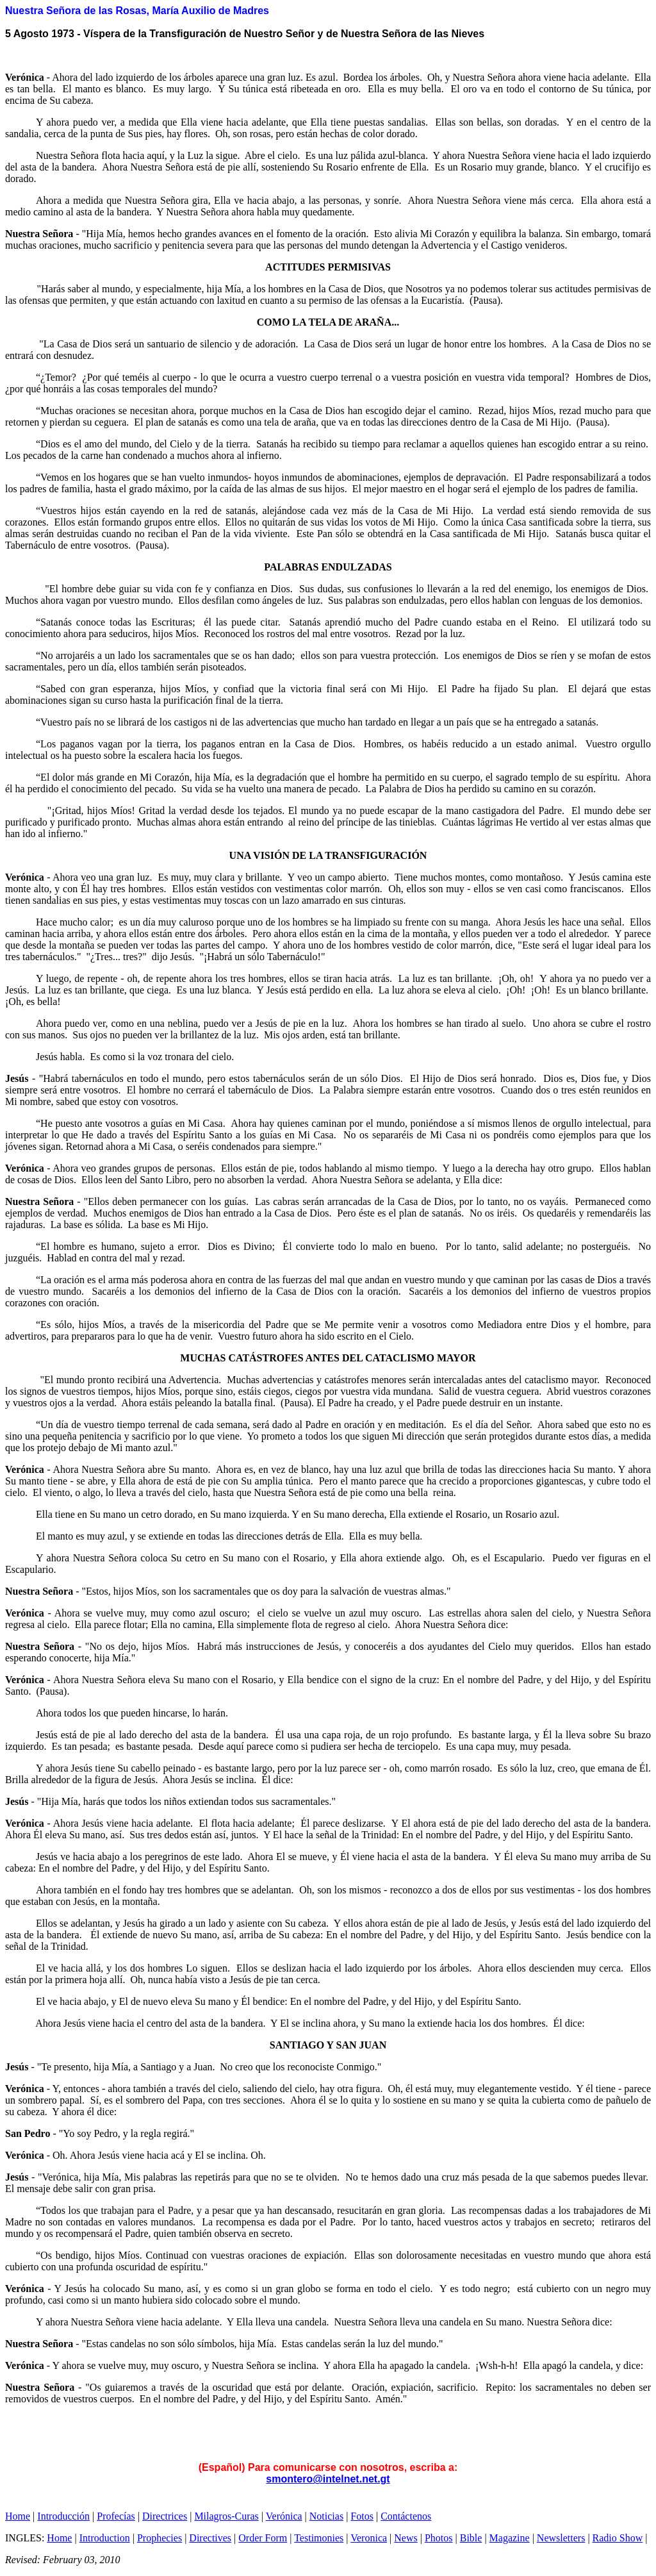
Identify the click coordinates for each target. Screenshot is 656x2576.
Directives (210, 2537)
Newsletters (561, 2537)
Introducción (63, 2516)
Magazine (509, 2537)
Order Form (262, 2537)
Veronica (368, 2537)
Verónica (284, 2516)
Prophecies (159, 2537)
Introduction (104, 2537)
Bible (471, 2537)
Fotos (361, 2516)
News (405, 2537)
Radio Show (618, 2537)
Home (17, 2516)
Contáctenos (406, 2516)
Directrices (164, 2516)
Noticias (326, 2516)
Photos (439, 2537)
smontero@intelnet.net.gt (328, 2478)
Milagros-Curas (226, 2516)
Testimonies (318, 2537)
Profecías (116, 2516)
